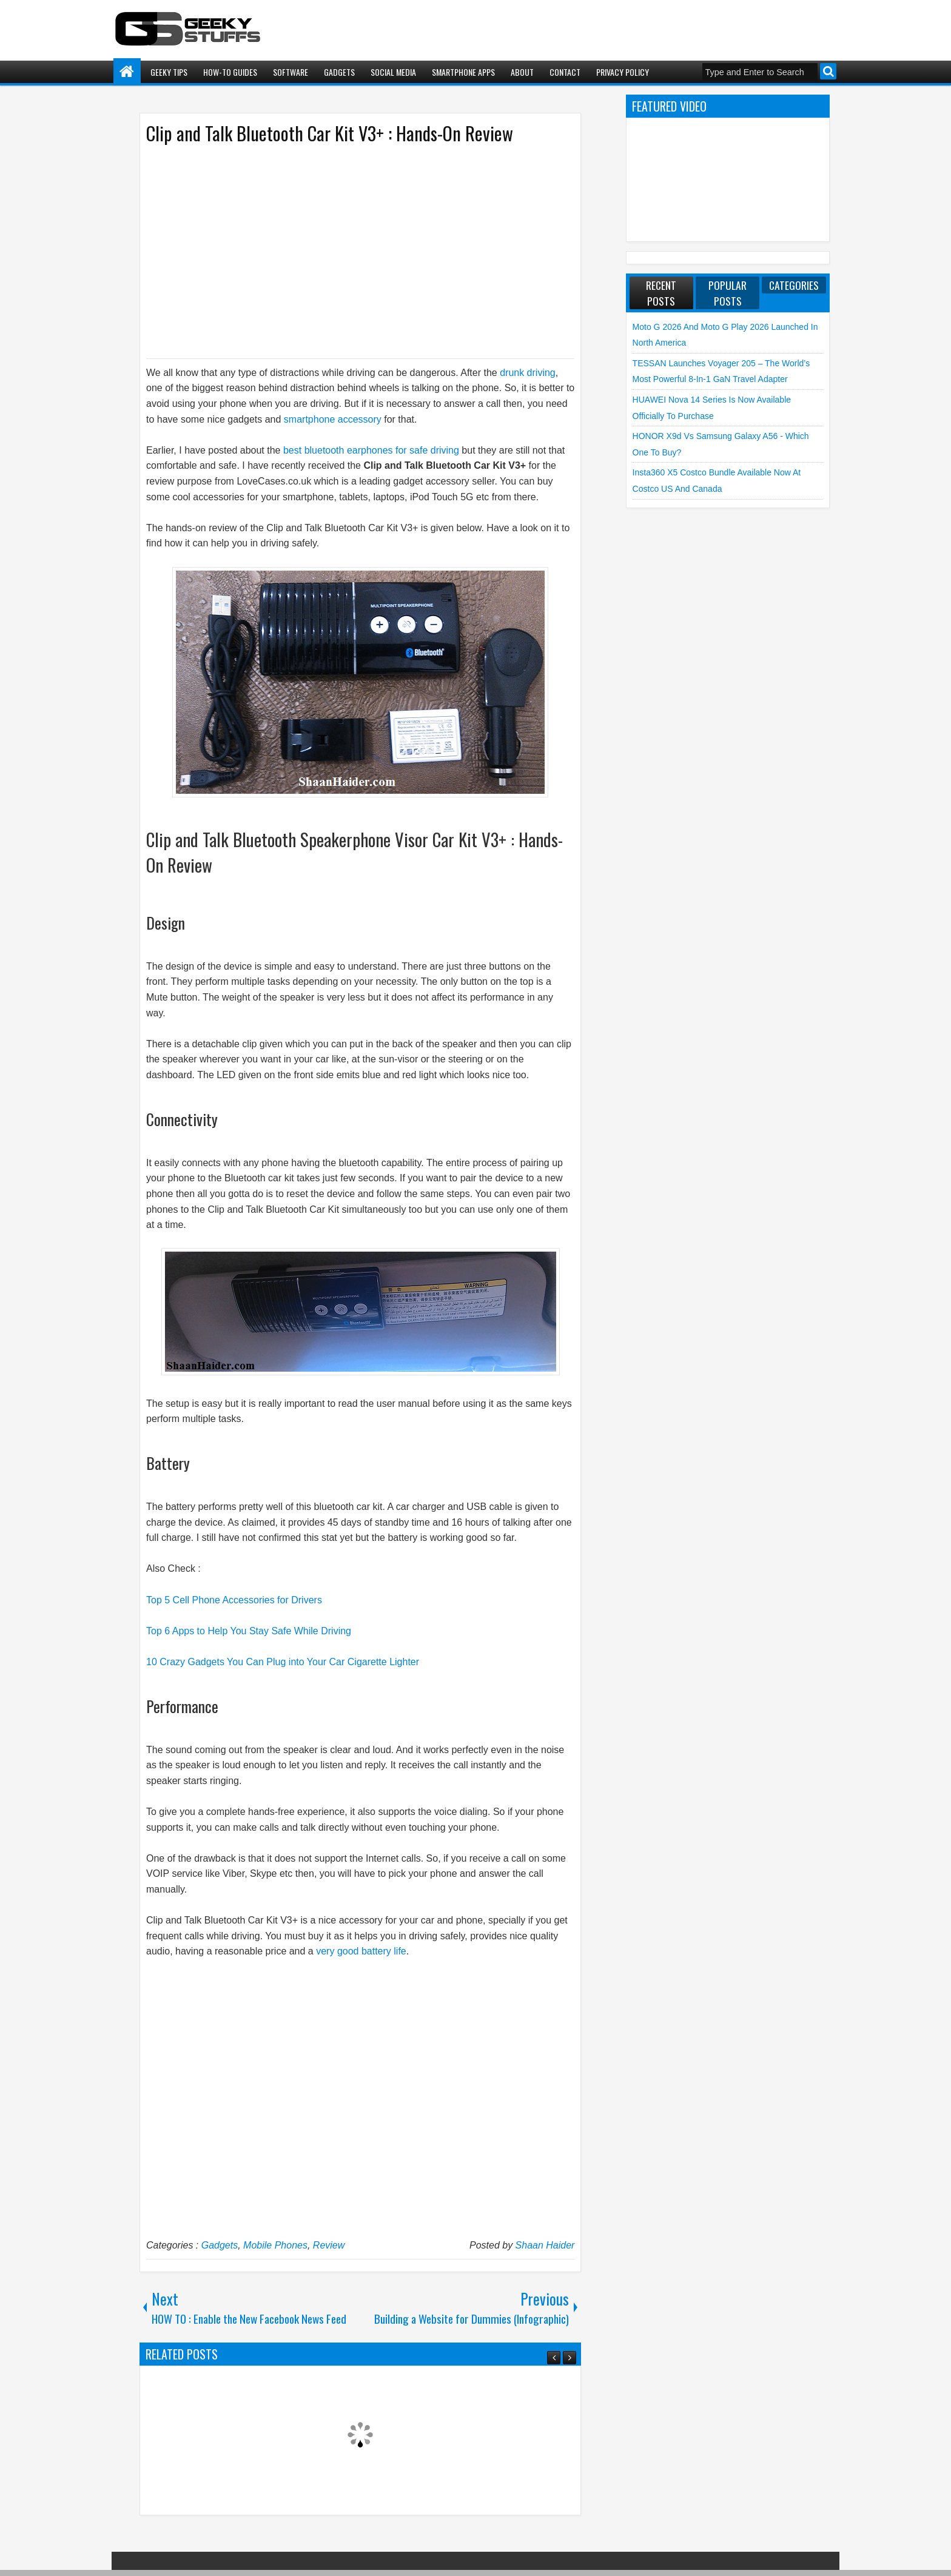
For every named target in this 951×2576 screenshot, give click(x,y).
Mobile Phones (275, 2245)
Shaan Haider (545, 2245)
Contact (564, 71)
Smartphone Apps (463, 71)
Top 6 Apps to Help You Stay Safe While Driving (248, 1631)
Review (328, 2245)
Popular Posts (727, 293)
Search (828, 71)
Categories (794, 285)
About (522, 71)
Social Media (393, 71)
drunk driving (526, 372)
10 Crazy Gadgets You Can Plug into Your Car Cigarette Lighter (282, 1662)
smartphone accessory (334, 419)
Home (127, 72)
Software (290, 71)
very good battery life (361, 1951)
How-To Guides (230, 71)
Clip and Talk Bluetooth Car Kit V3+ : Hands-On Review (329, 133)
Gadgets (339, 71)
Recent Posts (661, 293)
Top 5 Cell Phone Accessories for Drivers (234, 1600)
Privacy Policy (622, 71)
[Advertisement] (348, 250)
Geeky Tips (168, 71)
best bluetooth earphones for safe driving (371, 450)
